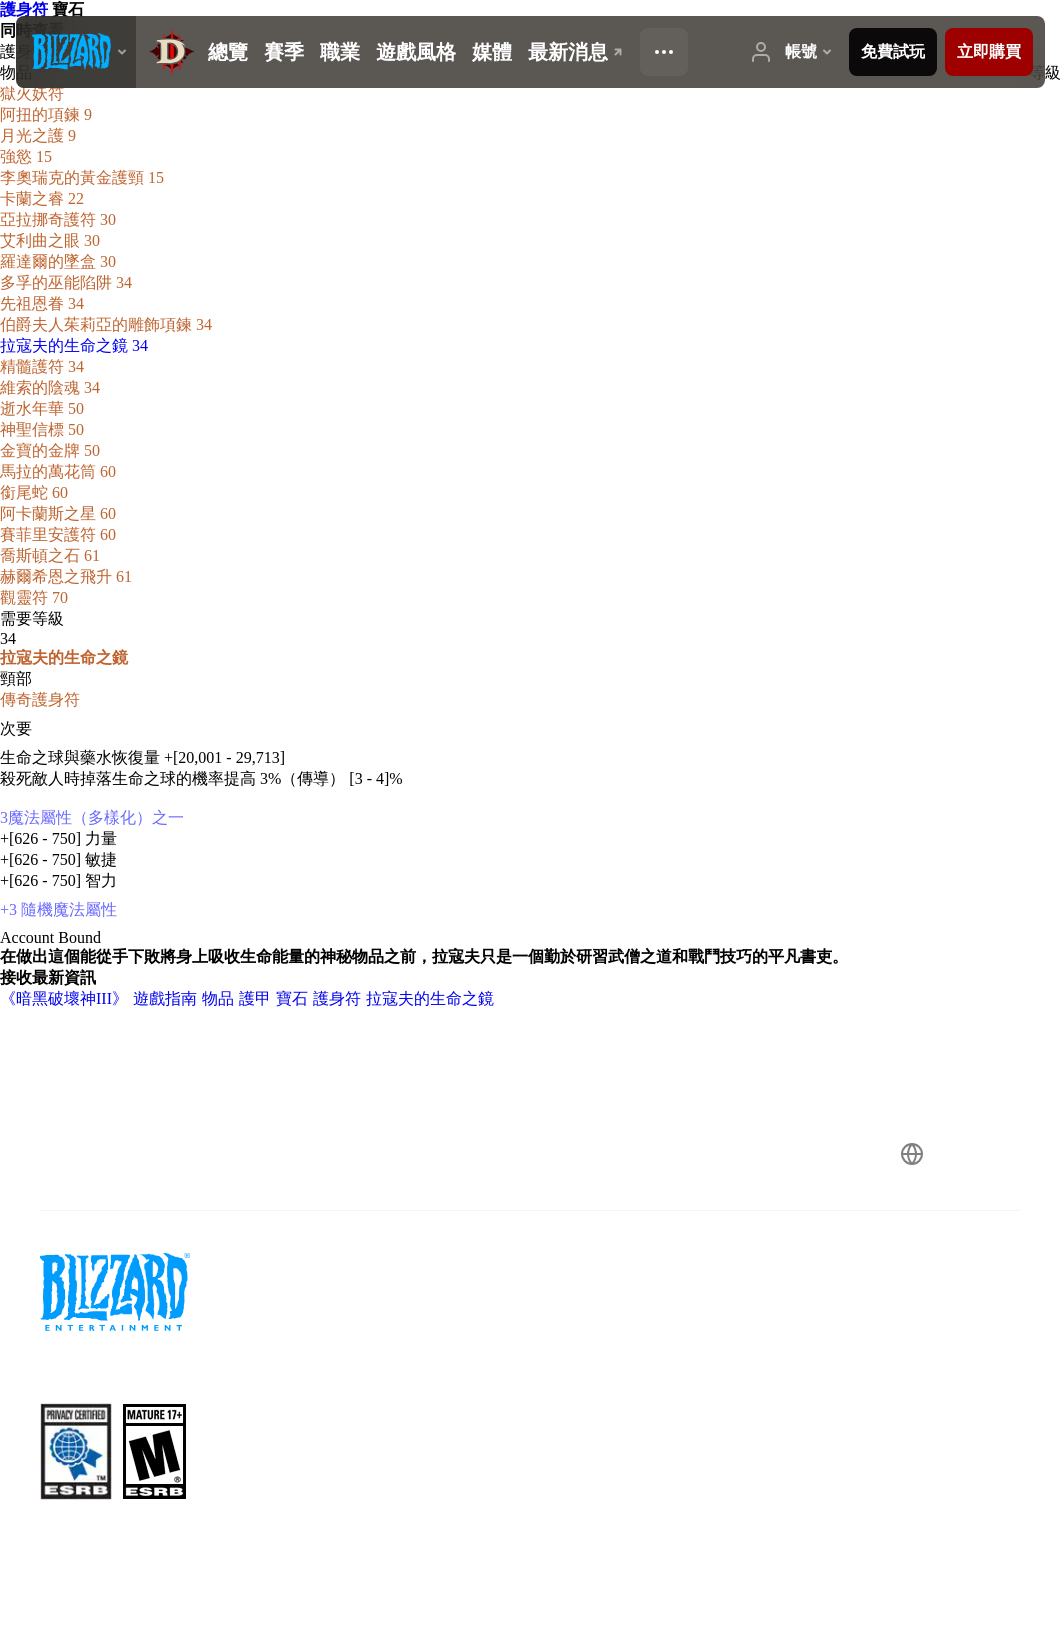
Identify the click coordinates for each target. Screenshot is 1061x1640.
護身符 (26, 9)
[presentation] (76, 52)
